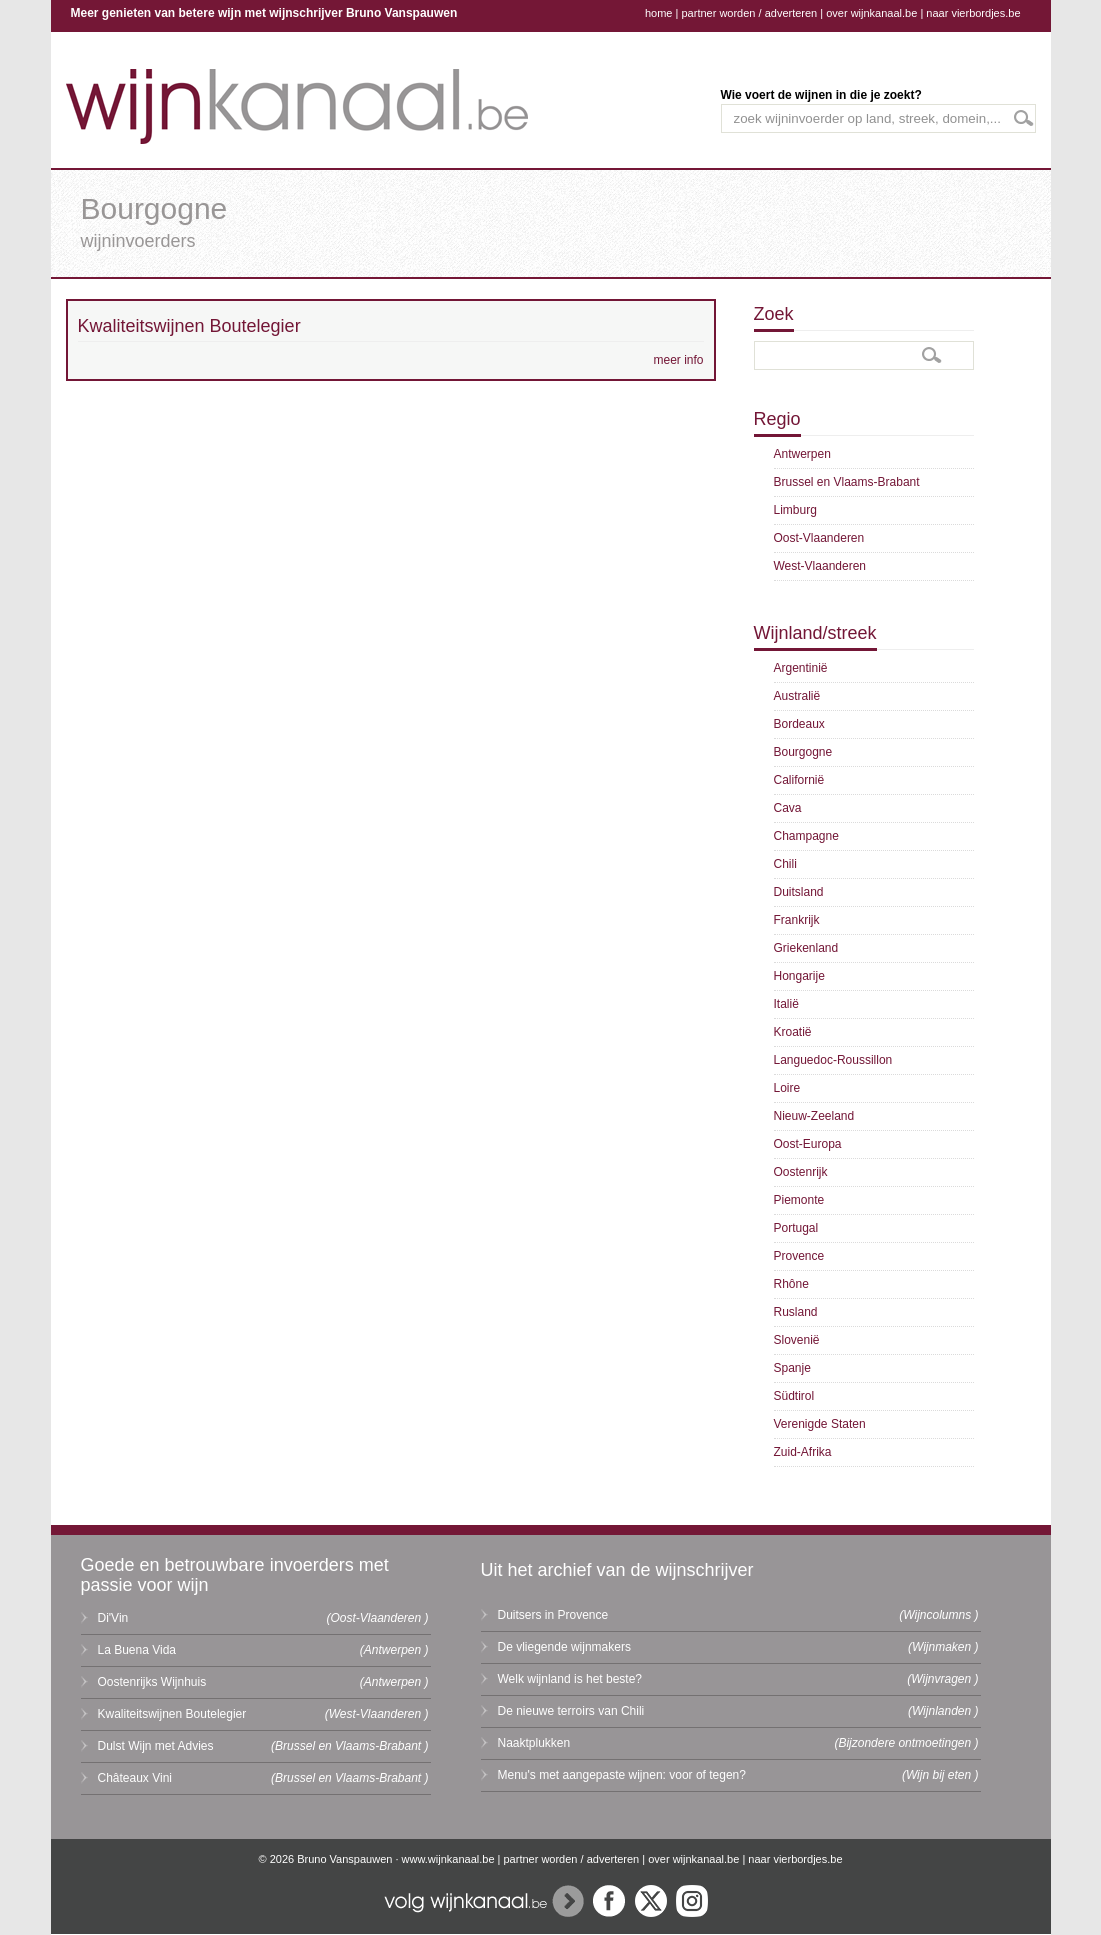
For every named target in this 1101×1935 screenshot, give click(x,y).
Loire (787, 1088)
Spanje (792, 1368)
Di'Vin (113, 1618)
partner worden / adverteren (749, 13)
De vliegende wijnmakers (564, 1647)
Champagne (806, 836)
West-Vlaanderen (820, 566)
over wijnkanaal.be (871, 13)
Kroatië (793, 1032)
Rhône (791, 1284)
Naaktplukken (534, 1743)
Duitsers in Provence (553, 1615)
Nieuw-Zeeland (814, 1116)
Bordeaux (799, 724)
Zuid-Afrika (803, 1452)
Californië (799, 780)
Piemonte (799, 1200)
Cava (788, 808)
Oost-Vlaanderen (819, 538)
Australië (797, 696)
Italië (786, 1004)
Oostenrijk (801, 1172)
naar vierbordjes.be (973, 13)
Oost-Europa (808, 1144)
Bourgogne (803, 752)
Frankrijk (797, 920)
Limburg (795, 510)
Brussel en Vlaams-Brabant (847, 482)
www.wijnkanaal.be (448, 1859)
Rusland (796, 1312)
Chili (785, 864)
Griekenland (806, 948)
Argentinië (801, 668)
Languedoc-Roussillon (833, 1060)
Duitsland (799, 892)
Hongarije (799, 976)
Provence (799, 1256)
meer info (678, 360)
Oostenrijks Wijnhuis (152, 1682)
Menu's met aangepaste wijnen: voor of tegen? (622, 1775)
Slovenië (797, 1340)
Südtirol (794, 1396)
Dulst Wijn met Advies (156, 1746)
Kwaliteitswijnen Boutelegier (172, 1714)
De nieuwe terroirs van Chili (571, 1711)
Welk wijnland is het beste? (570, 1679)
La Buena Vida (137, 1650)
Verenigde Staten (820, 1424)
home (659, 13)
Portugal (796, 1228)
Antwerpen (802, 454)
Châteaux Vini (135, 1778)
